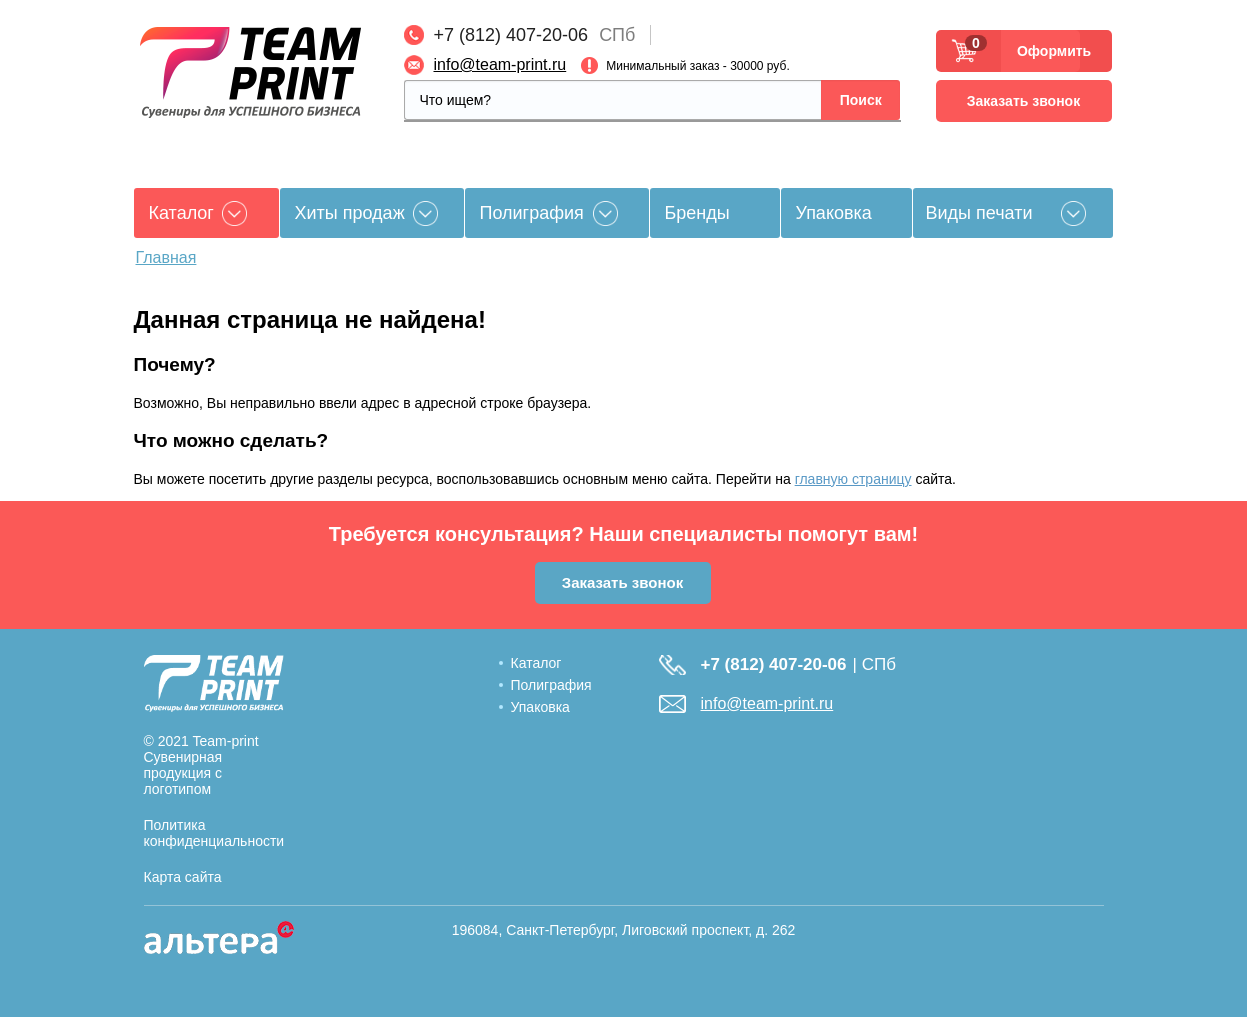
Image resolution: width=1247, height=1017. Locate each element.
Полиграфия (532, 213)
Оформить (1048, 51)
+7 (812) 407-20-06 (511, 35)
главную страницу (853, 479)
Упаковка (834, 213)
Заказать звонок (1023, 101)
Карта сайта (183, 877)
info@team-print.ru (500, 64)
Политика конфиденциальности (214, 833)
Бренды (697, 213)
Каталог (536, 663)
